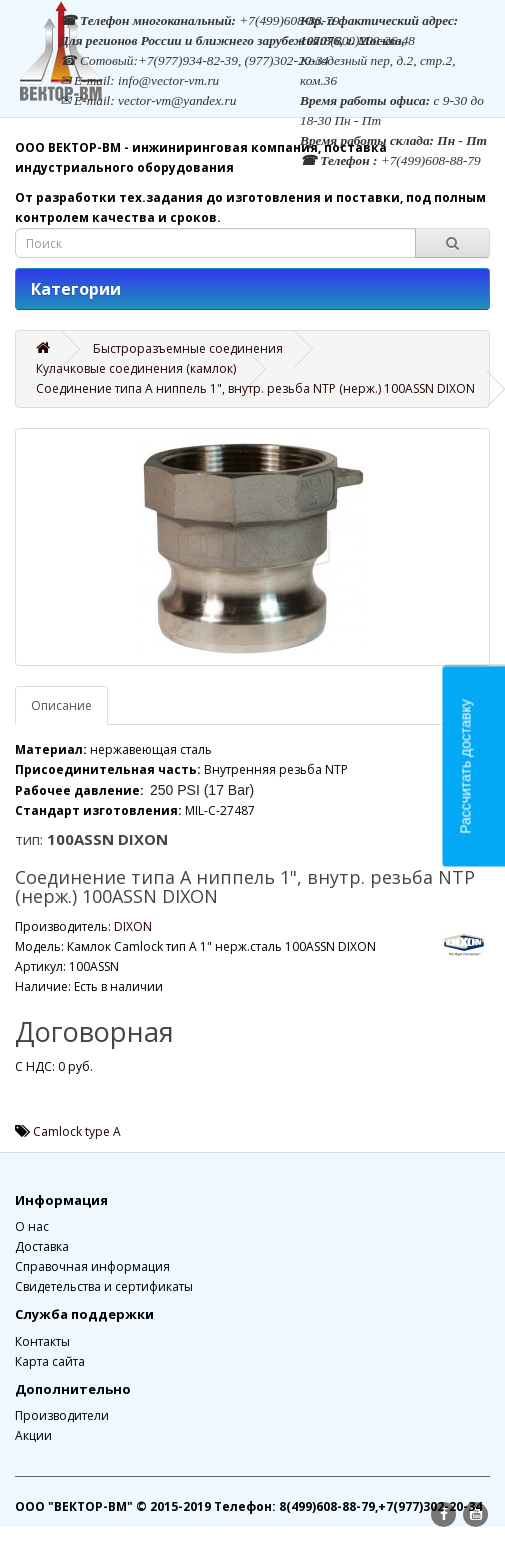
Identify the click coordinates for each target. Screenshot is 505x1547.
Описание (61, 705)
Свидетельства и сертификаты (104, 1286)
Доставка (42, 1246)
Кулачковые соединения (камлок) (136, 368)
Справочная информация (92, 1266)
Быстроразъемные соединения (188, 348)
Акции (33, 1435)
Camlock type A (77, 1131)
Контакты (42, 1341)
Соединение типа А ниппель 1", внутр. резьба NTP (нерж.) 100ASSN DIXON (255, 388)
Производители (62, 1415)
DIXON (133, 926)
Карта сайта (50, 1361)
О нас (32, 1226)
